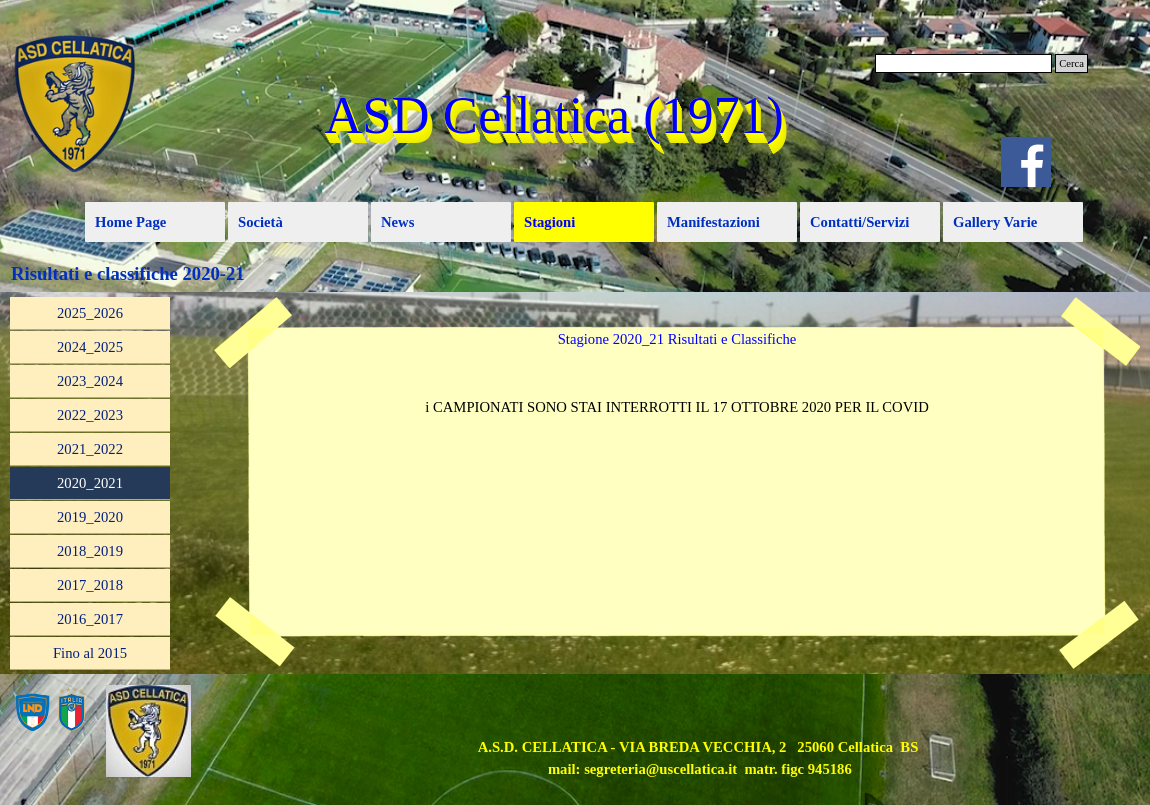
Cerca (1071, 63)
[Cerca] (963, 63)
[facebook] (1026, 162)
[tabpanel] (677, 407)
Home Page (130, 222)
